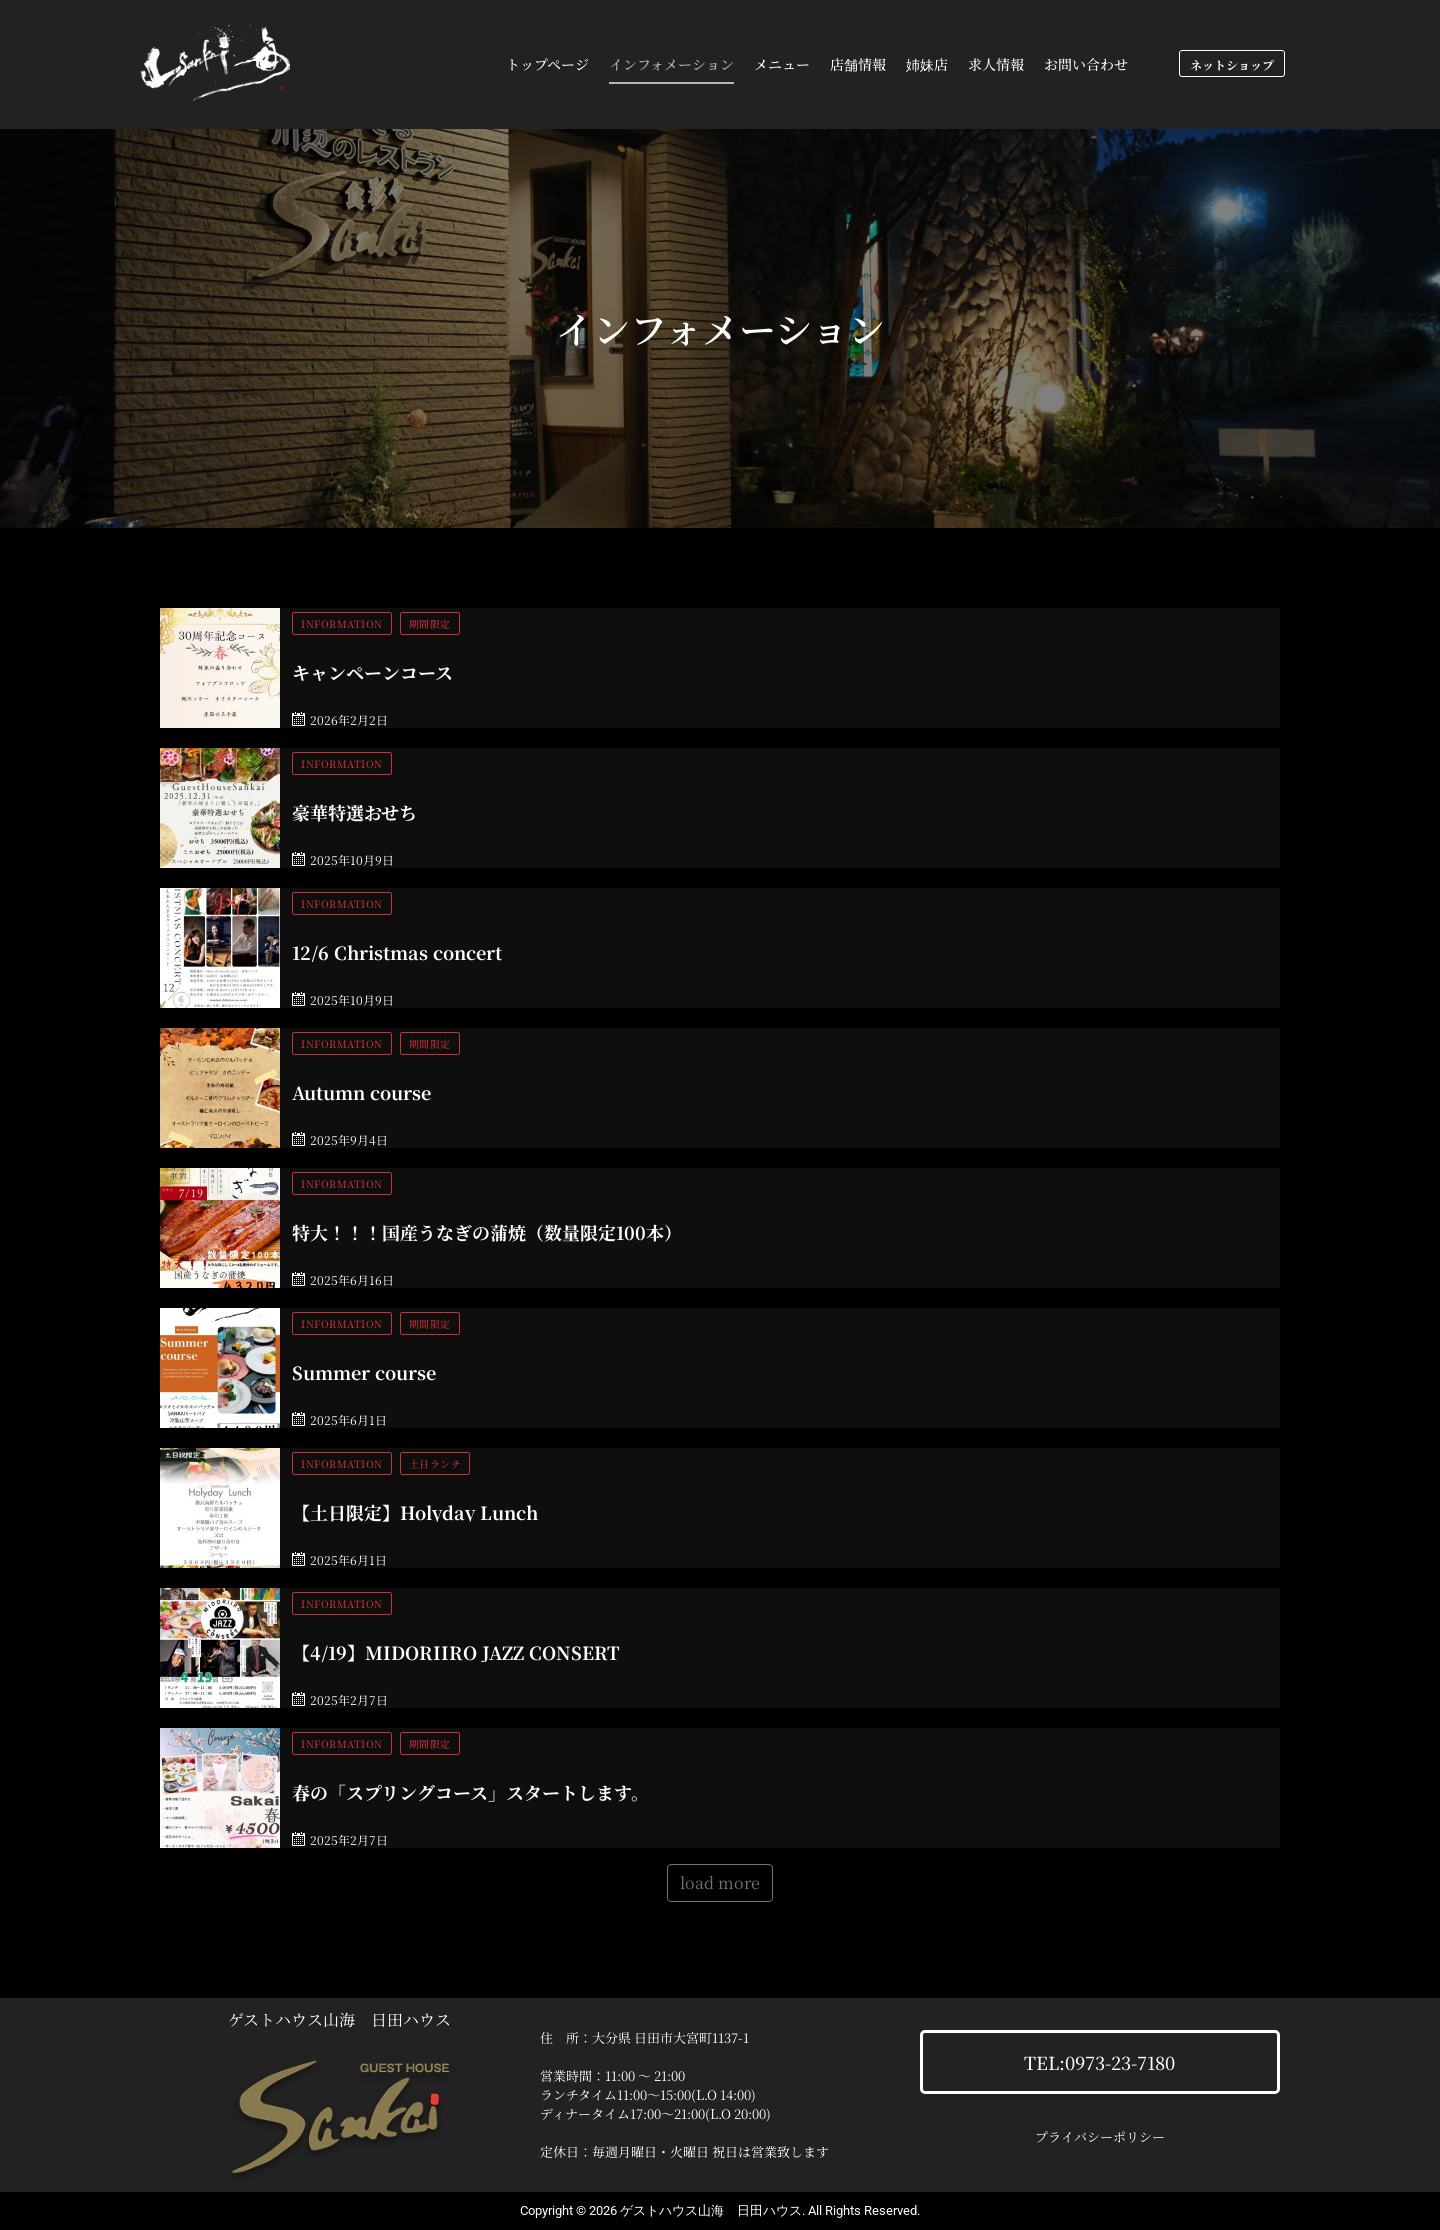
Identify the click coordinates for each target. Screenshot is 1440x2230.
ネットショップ (1232, 64)
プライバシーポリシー (1100, 2136)
